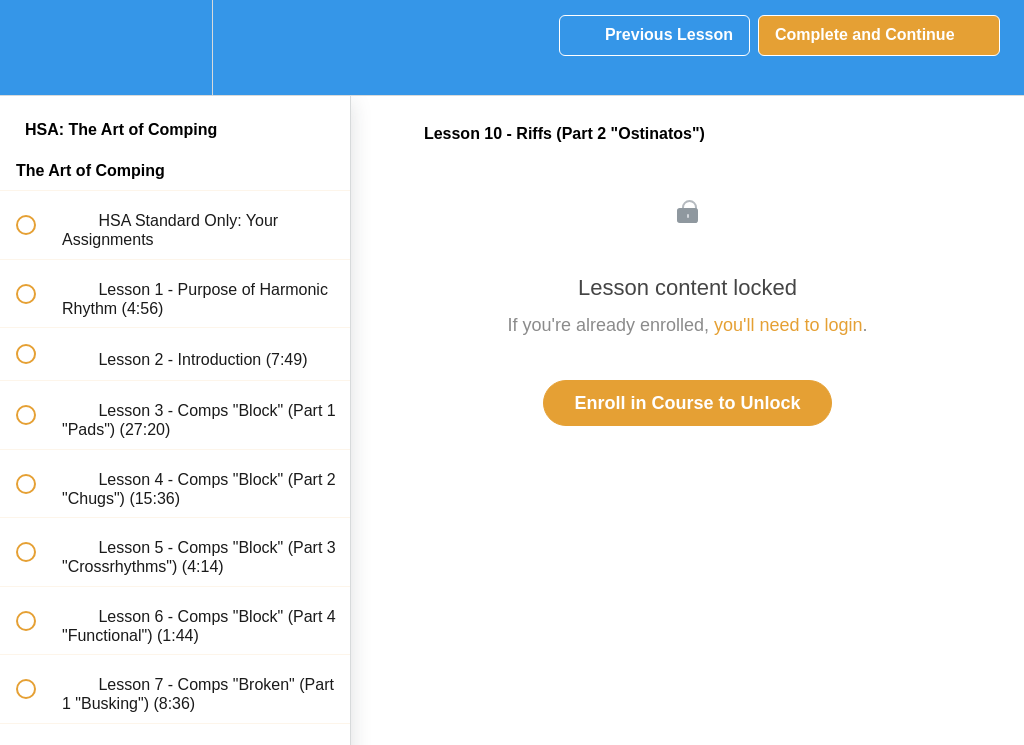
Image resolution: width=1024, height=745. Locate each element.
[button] (37, 47)
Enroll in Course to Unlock (687, 403)
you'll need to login (788, 325)
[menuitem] (175, 47)
